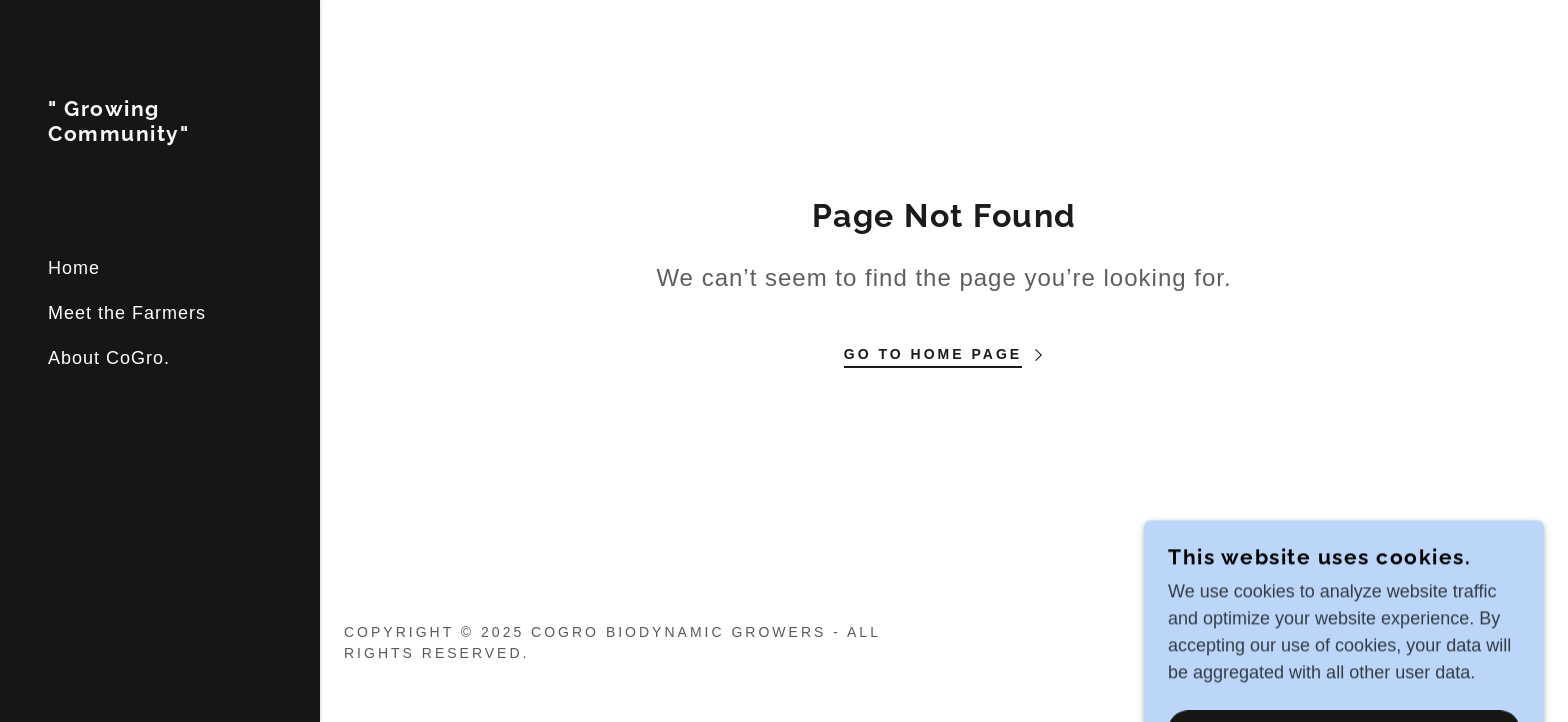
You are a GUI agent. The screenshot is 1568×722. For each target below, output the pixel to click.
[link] (160, 135)
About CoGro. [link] (109, 358)
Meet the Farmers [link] (127, 313)
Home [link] (74, 268)
